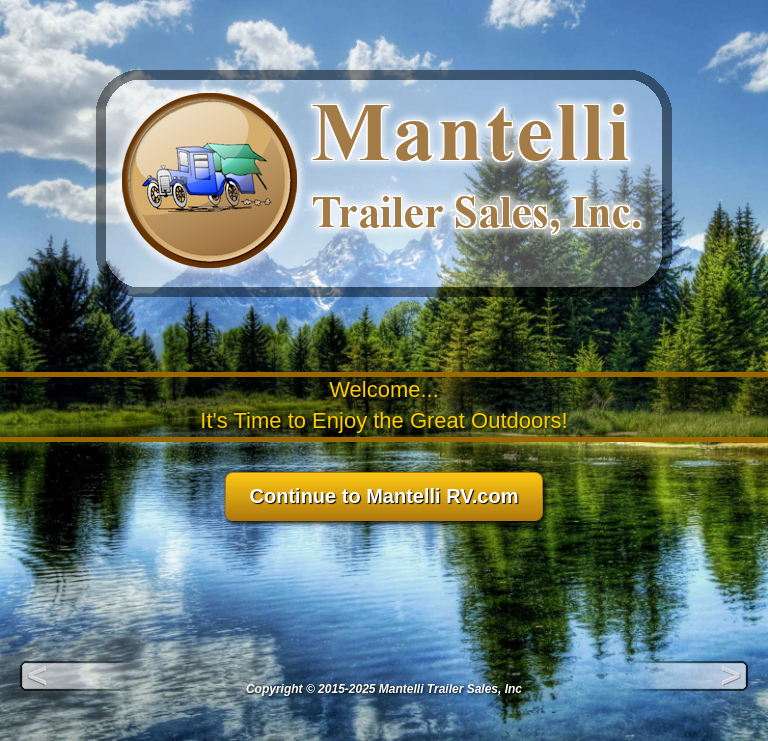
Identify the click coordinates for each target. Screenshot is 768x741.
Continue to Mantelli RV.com (384, 496)
